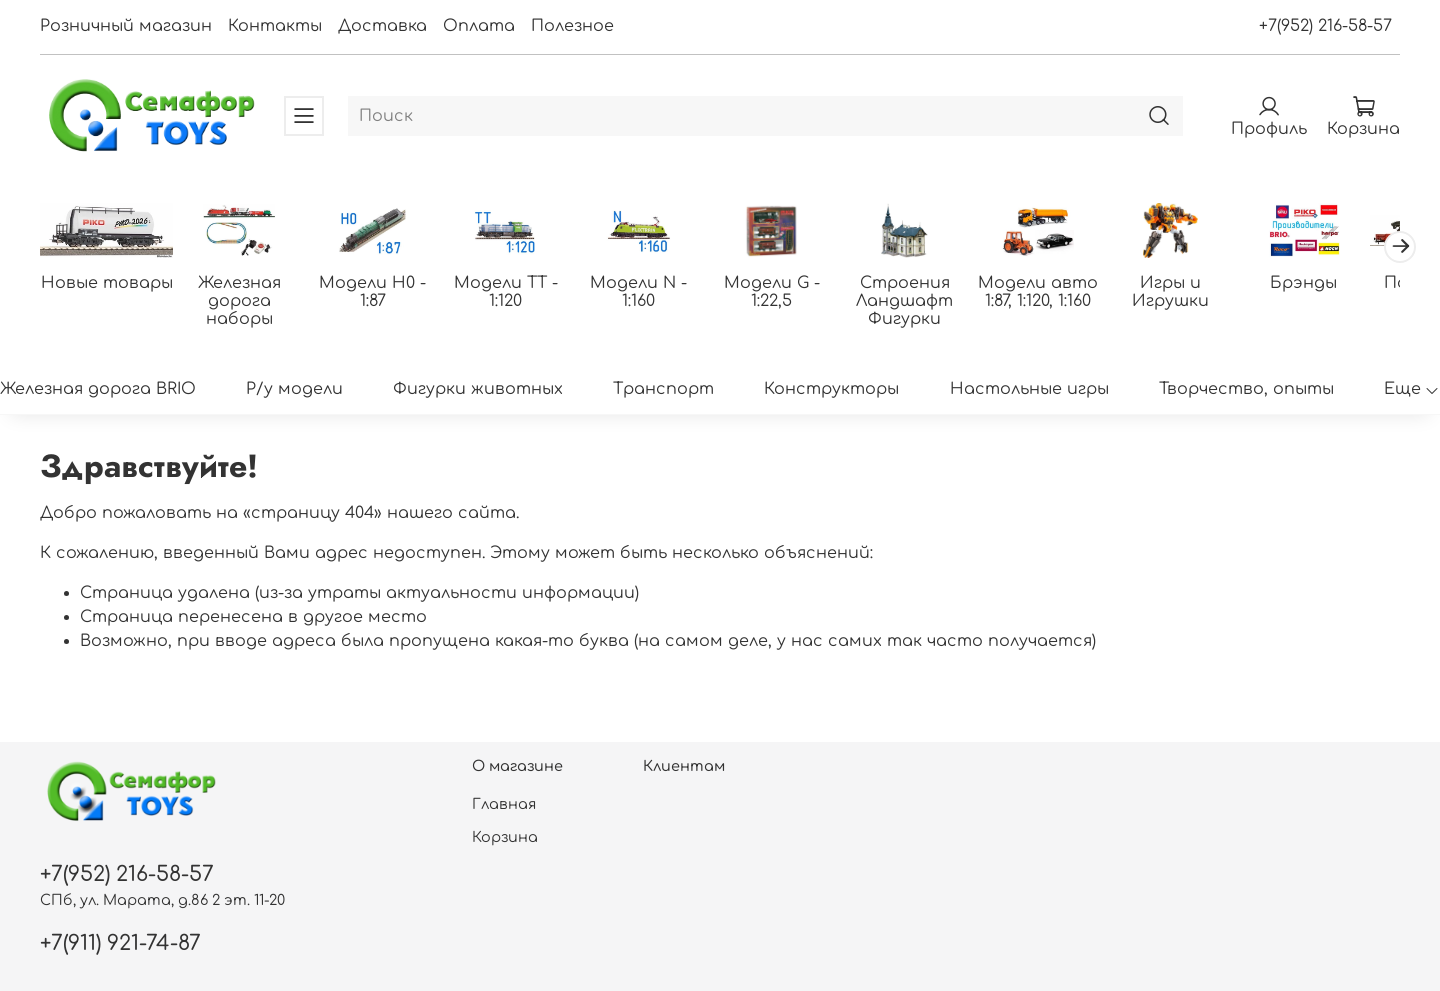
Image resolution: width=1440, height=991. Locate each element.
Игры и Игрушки (1196, 294)
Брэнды (1332, 285)
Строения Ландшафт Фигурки (924, 303)
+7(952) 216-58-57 (1325, 26)
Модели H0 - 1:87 (380, 294)
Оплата (479, 26)
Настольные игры (1029, 390)
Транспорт (663, 390)
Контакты (275, 26)
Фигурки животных (478, 390)
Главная (504, 804)
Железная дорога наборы (244, 294)
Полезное (572, 26)
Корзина (505, 837)
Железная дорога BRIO (98, 390)
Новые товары (108, 285)
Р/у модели (294, 390)
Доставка (382, 26)
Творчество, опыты (1246, 390)
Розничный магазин (126, 26)
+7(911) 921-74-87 (120, 943)
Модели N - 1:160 (652, 285)
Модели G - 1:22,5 (788, 294)
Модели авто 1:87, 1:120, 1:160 (1060, 294)
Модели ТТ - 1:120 (516, 294)
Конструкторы (831, 390)
